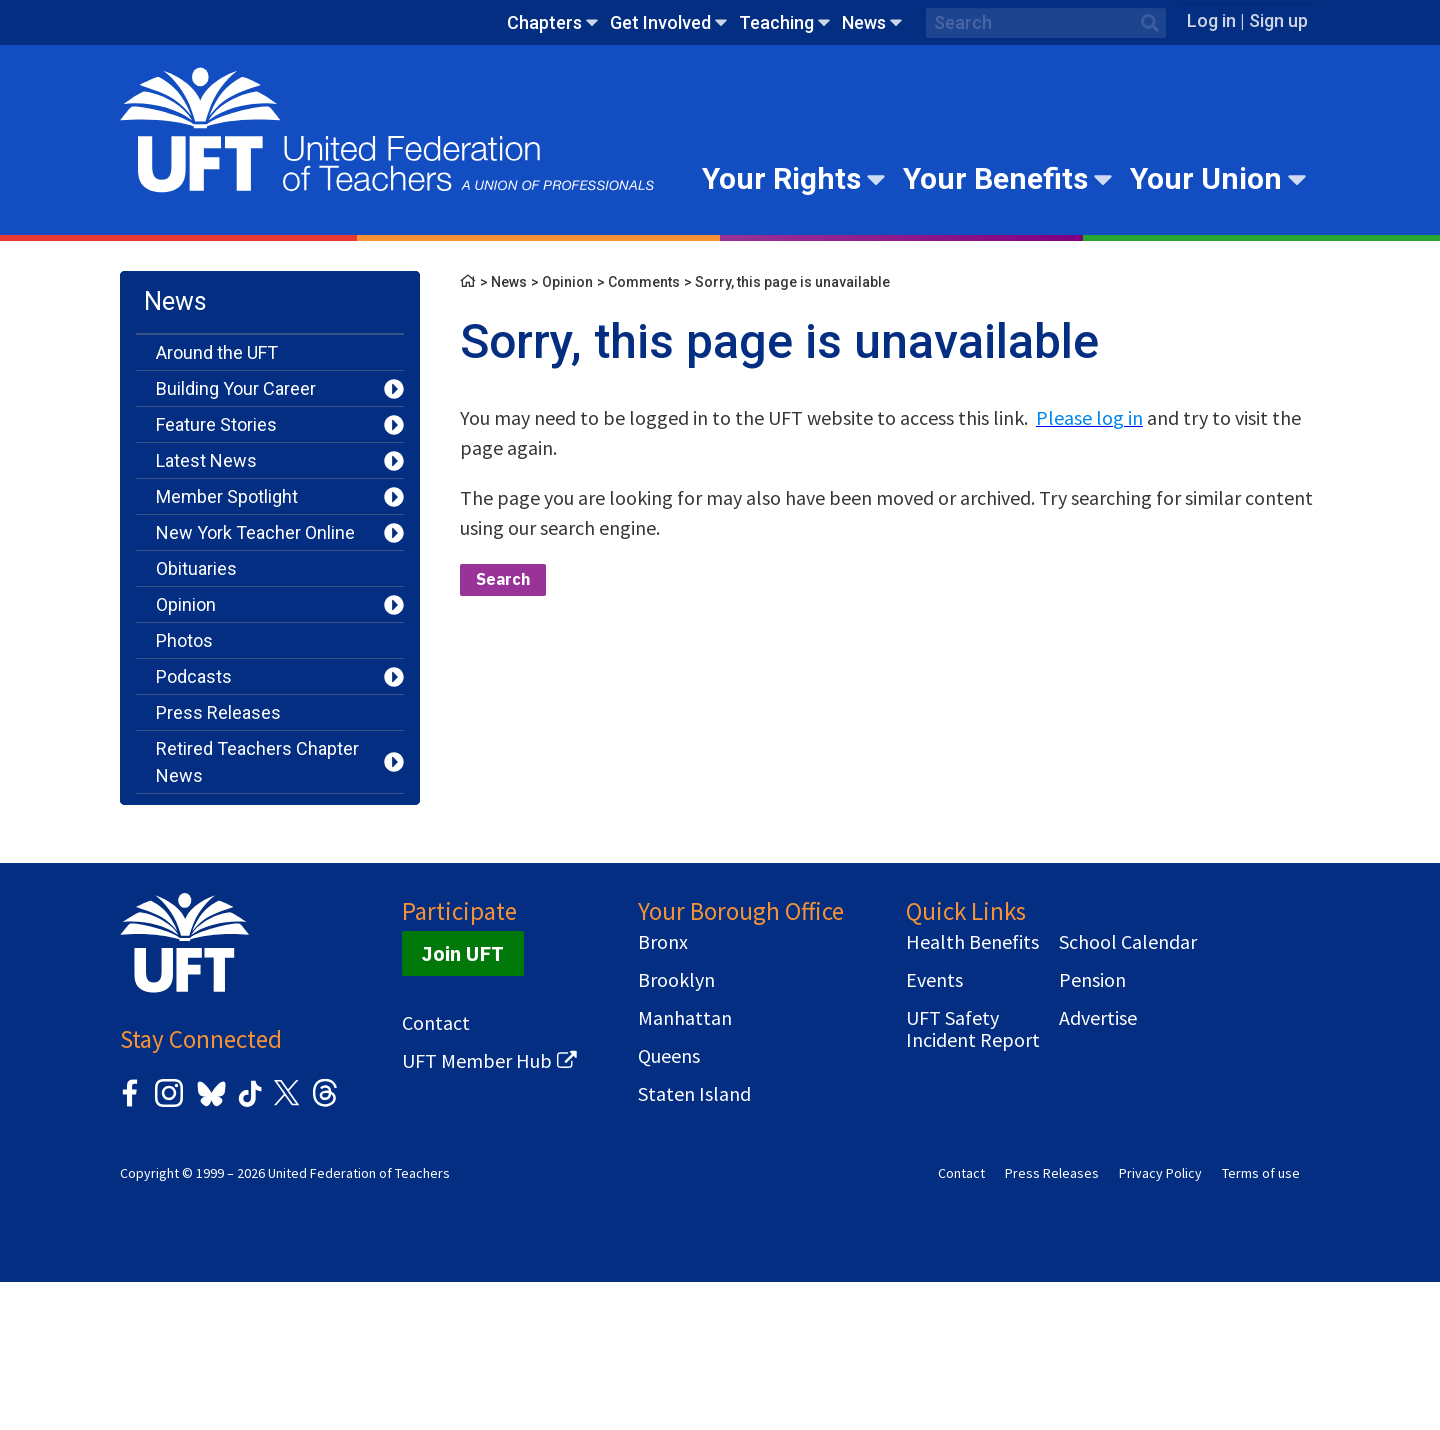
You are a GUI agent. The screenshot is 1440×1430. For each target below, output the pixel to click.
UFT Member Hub (477, 1209)
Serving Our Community (250, 811)
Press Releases (218, 712)
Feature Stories (216, 424)
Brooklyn (676, 1128)
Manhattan (685, 1166)
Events (934, 1128)
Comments (644, 282)
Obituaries (196, 568)
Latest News (206, 460)
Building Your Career (236, 388)
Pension (1092, 1128)
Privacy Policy (1160, 1321)
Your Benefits (995, 178)
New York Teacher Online (255, 532)
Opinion (186, 604)
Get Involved (660, 22)
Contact (436, 1171)
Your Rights (781, 178)
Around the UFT (217, 352)
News (864, 22)
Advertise (1098, 1166)
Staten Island (694, 1242)
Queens (669, 1204)
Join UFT (463, 1101)
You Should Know (225, 919)
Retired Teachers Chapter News (257, 762)
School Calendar (1128, 1090)
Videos (183, 883)
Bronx (663, 1090)
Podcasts (194, 676)
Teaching (776, 22)
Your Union (1206, 178)
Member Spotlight (227, 496)
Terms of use (1261, 1321)
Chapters (544, 22)
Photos (184, 640)
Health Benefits (972, 1090)
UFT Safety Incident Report (973, 1177)
